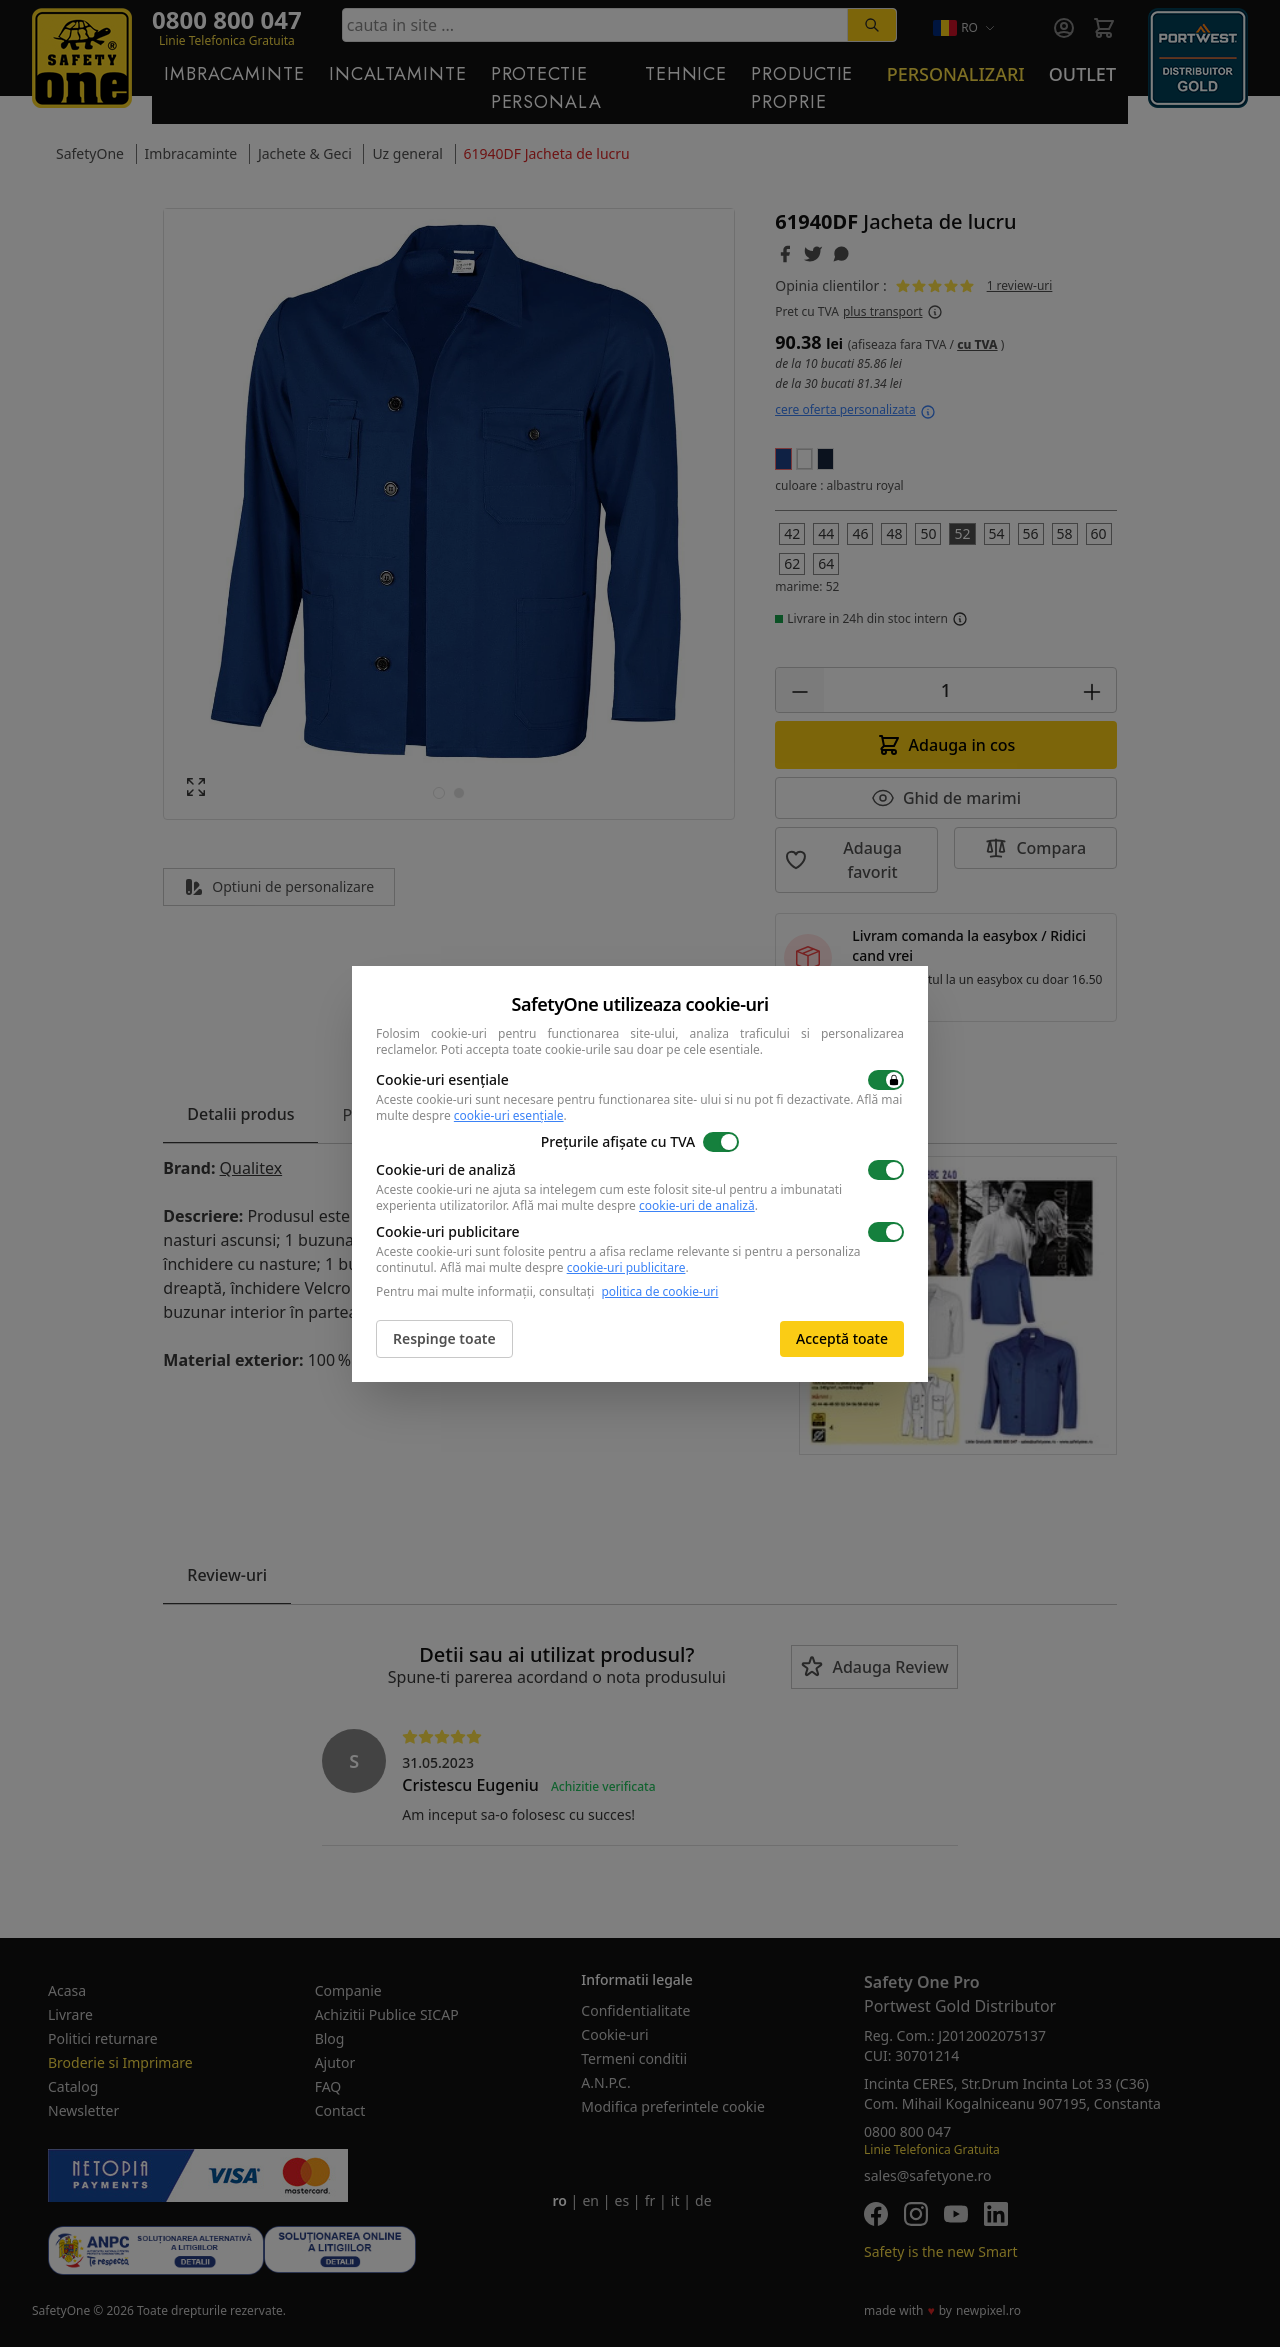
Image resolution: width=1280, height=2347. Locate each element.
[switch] (886, 1080)
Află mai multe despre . (635, 1205)
